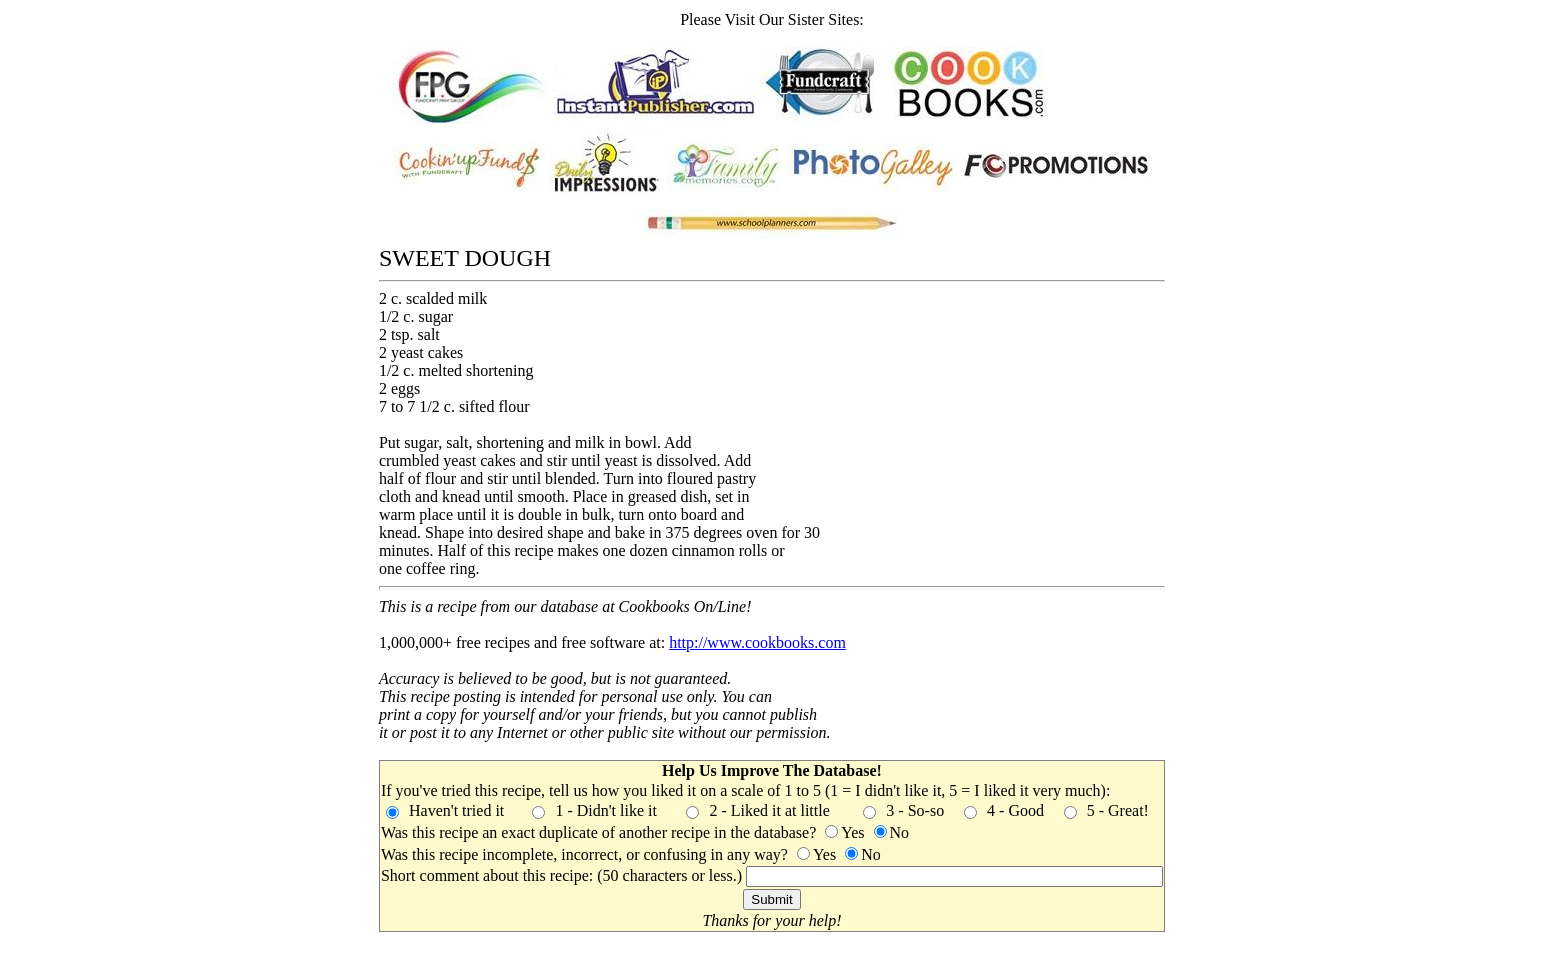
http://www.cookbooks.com (757, 642)
